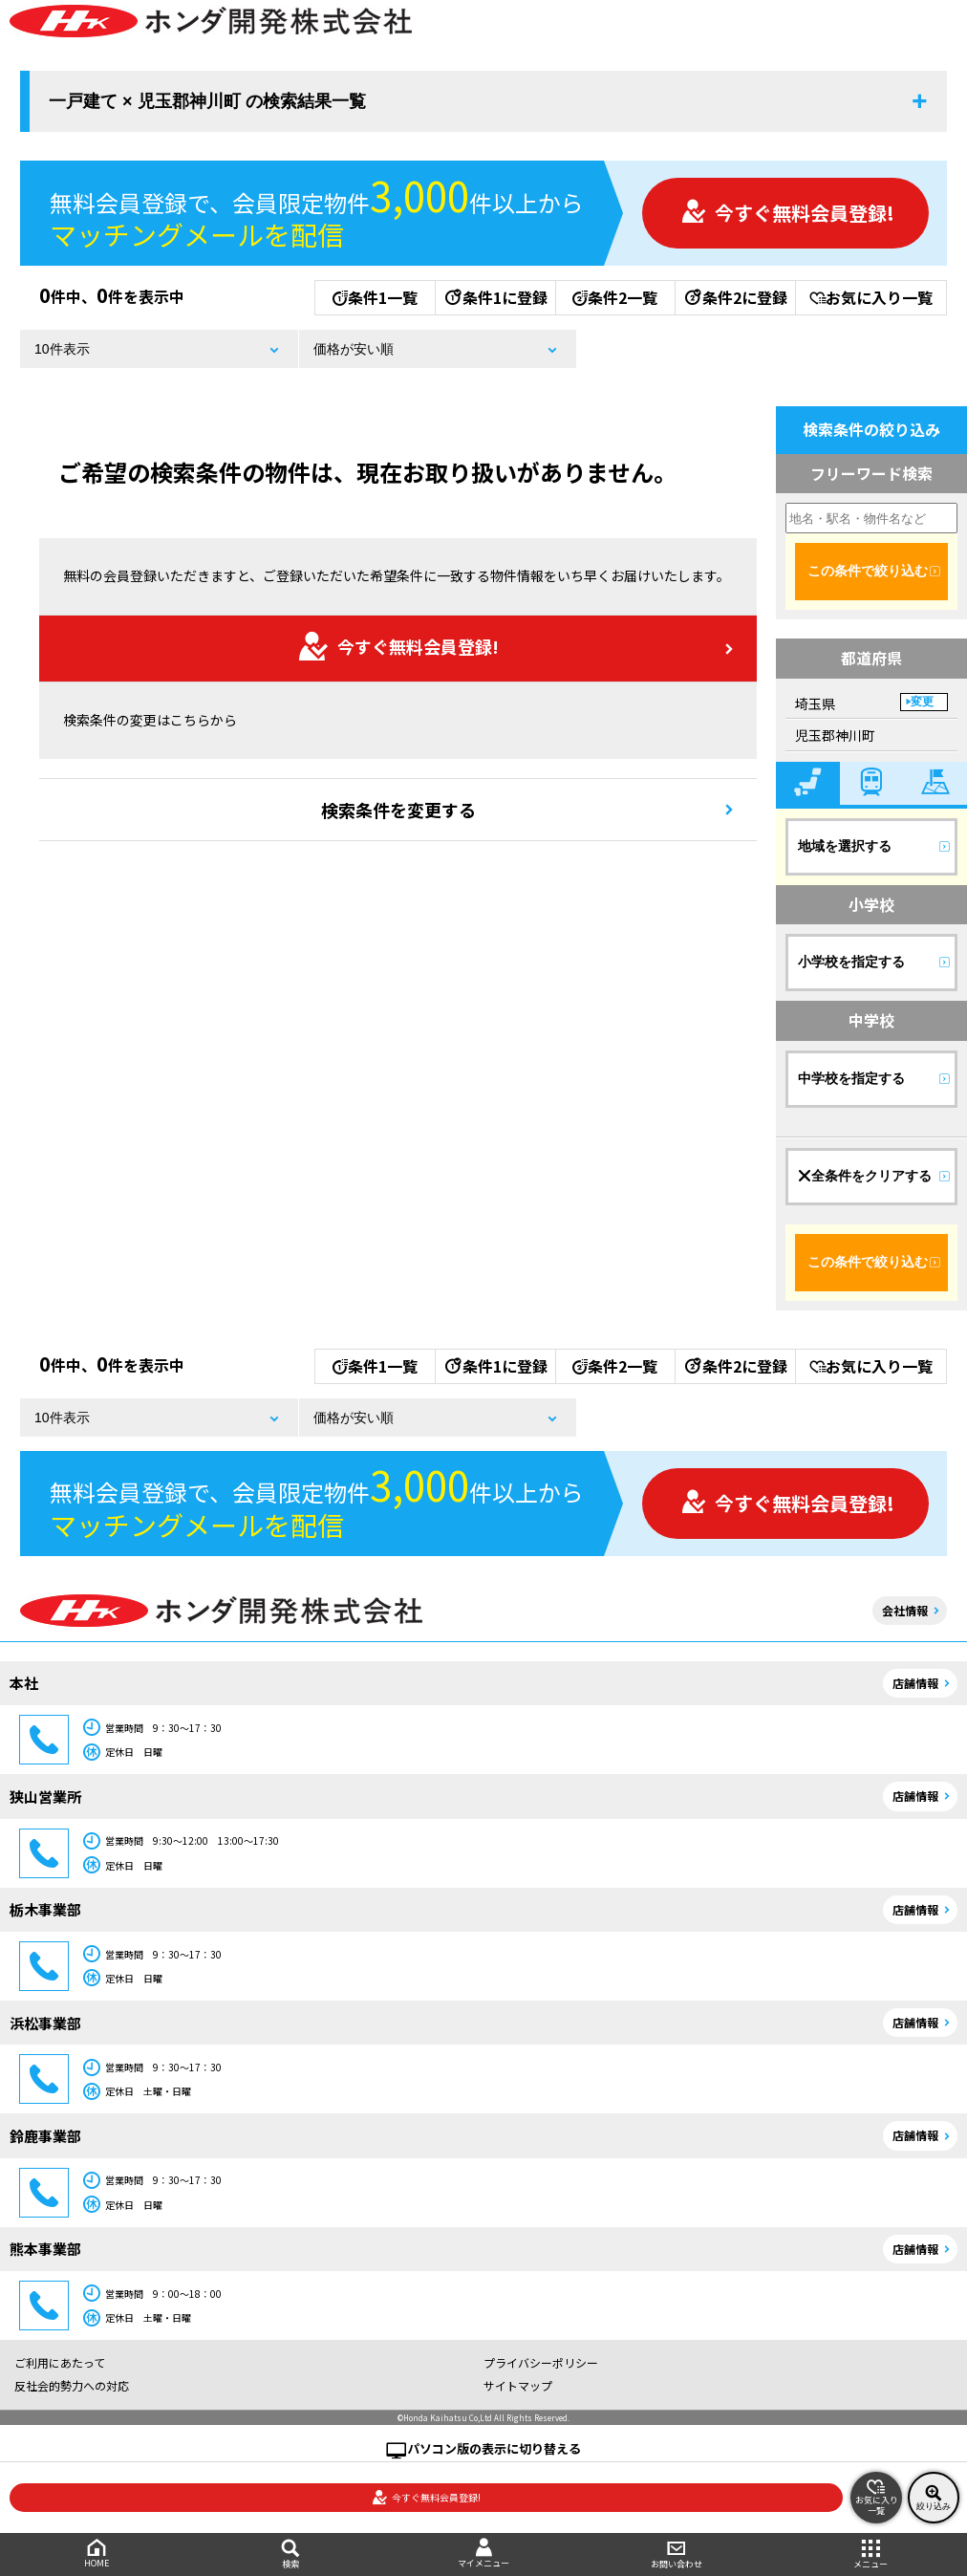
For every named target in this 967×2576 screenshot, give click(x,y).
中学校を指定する (851, 1078)
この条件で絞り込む (867, 570)
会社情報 (905, 1610)
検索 (289, 2554)
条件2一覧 (614, 297)
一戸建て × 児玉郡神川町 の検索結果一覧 (207, 101)
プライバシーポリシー (541, 2362)
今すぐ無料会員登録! (787, 213)
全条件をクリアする (865, 1175)
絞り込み (933, 2497)
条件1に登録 (495, 297)
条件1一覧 (375, 297)
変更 (922, 701)
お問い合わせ (676, 2554)
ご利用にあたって (59, 2362)
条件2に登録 (734, 297)
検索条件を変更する (398, 809)
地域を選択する (845, 846)
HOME (96, 2553)
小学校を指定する (851, 961)
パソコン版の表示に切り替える (494, 2448)
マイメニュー (483, 2553)
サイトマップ (518, 2385)
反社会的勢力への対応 (71, 2385)
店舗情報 (915, 1683)
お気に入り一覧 (871, 297)
